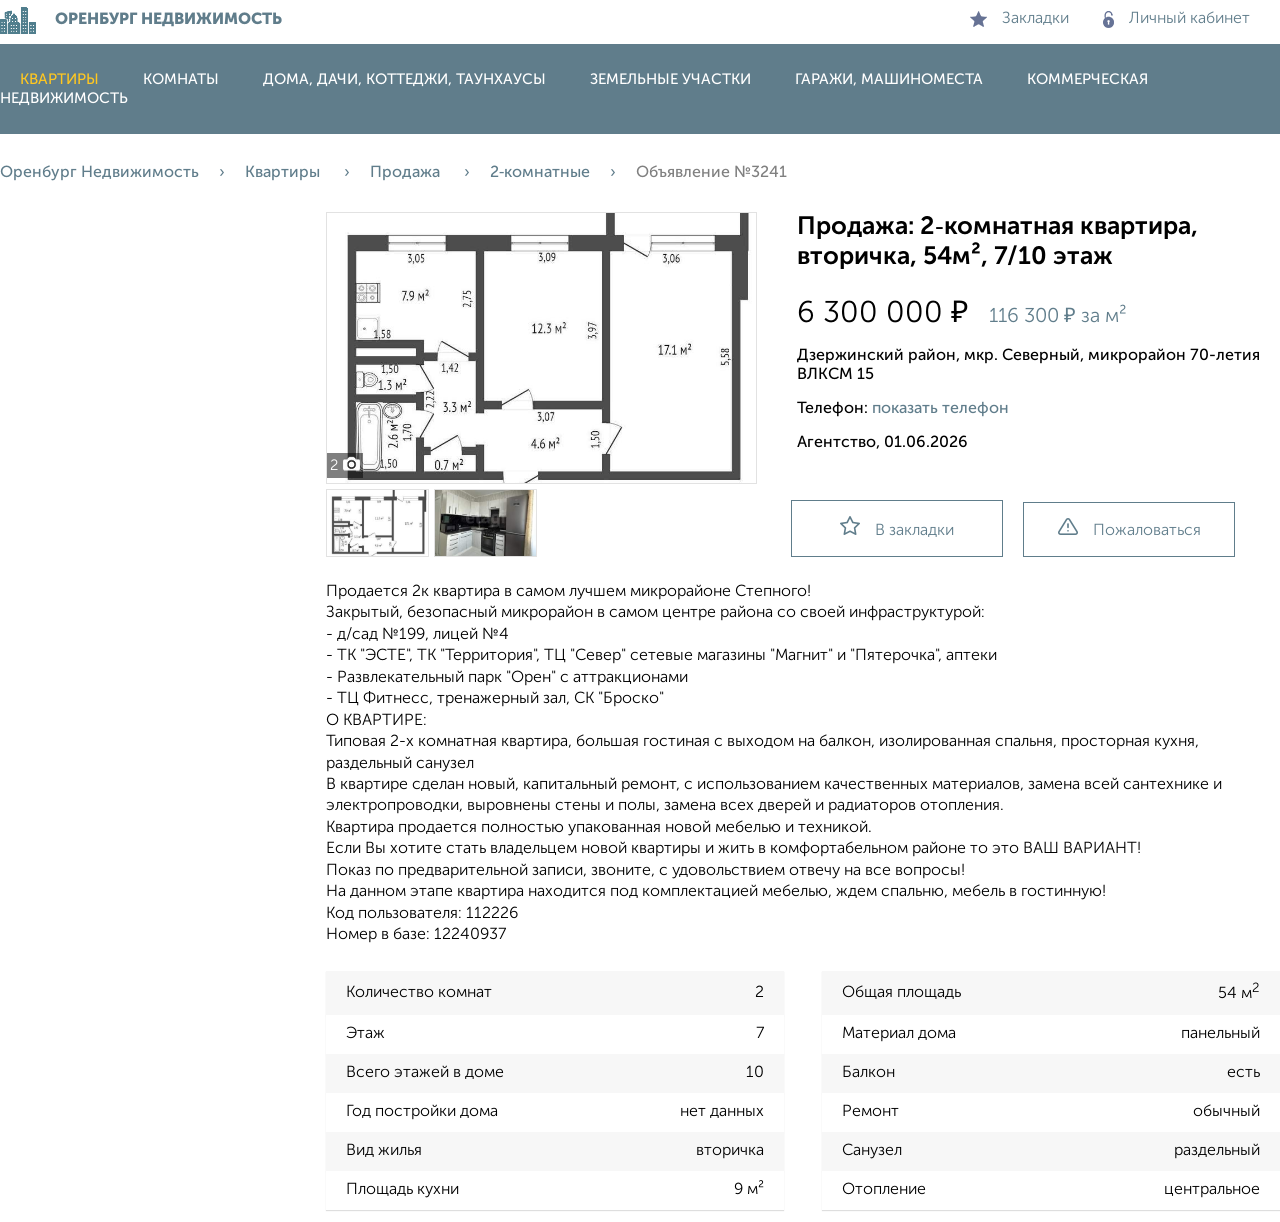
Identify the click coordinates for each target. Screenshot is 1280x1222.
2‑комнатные (540, 173)
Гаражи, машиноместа (889, 79)
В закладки (897, 527)
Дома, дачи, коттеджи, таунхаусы (404, 79)
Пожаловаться (1129, 528)
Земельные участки (670, 79)
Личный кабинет (1176, 19)
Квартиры (59, 79)
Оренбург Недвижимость (99, 173)
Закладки (1019, 19)
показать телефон (940, 409)
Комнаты (181, 79)
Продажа (407, 173)
